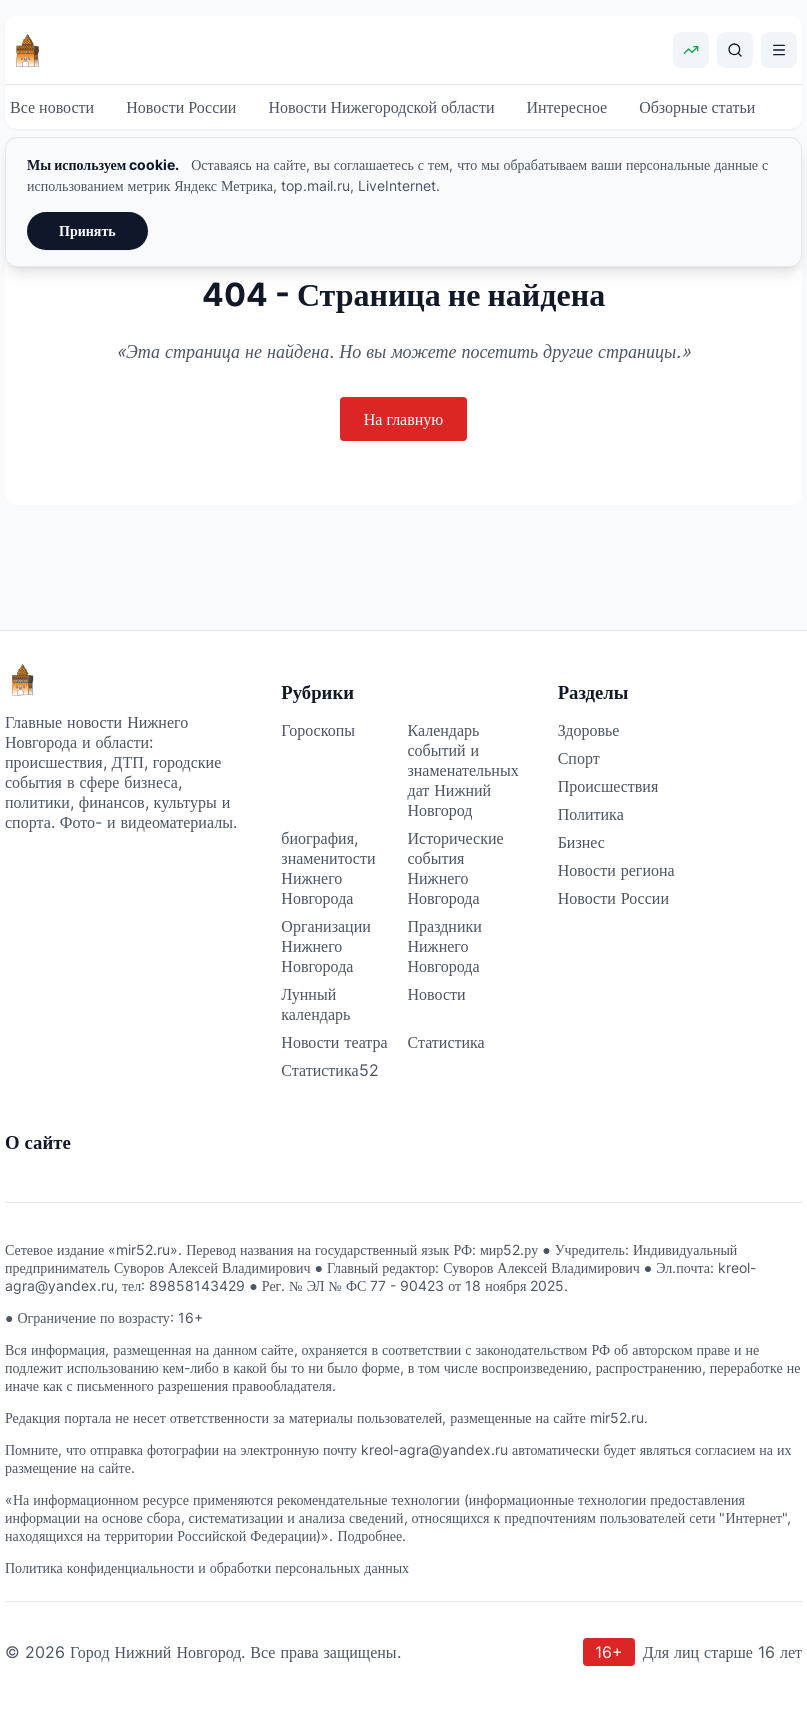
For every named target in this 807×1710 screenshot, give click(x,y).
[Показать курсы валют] (691, 50)
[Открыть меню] (779, 50)
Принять (87, 230)
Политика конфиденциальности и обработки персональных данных (207, 1567)
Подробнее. (371, 1535)
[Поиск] (735, 50)
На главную (404, 419)
